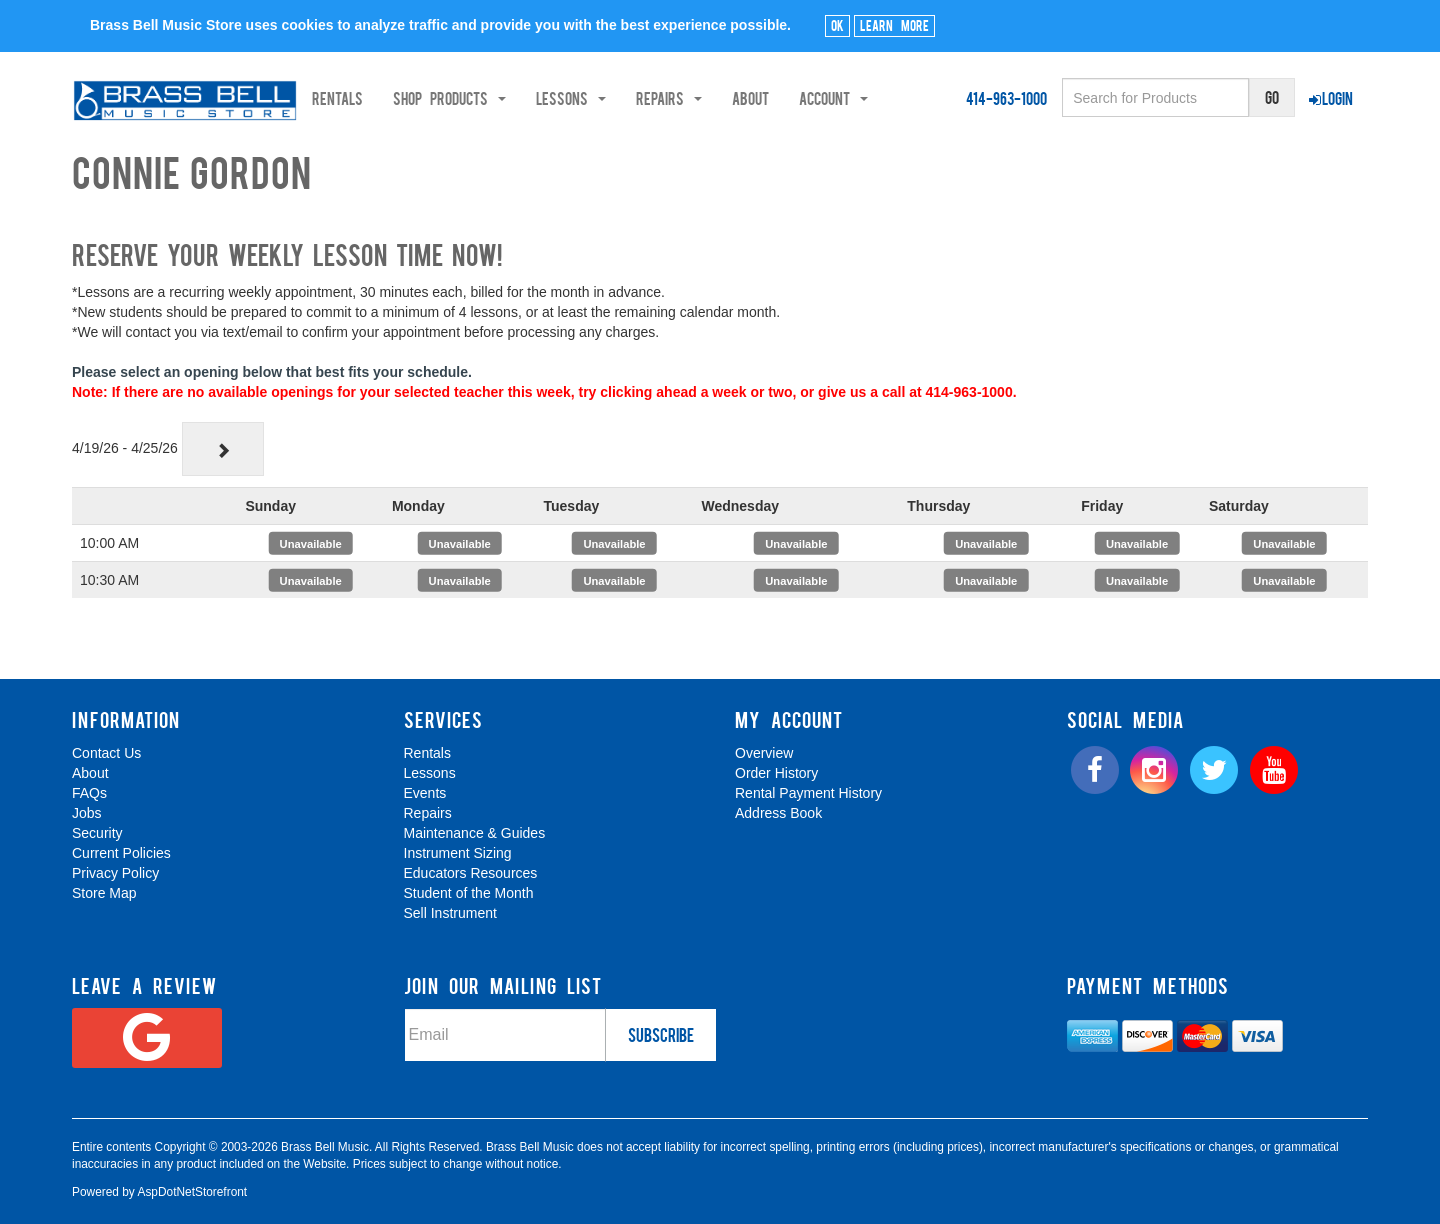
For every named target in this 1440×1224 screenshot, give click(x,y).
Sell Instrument (450, 913)
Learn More (894, 25)
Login (1331, 98)
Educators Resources (471, 873)
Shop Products (514, 98)
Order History (776, 773)
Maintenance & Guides (475, 833)
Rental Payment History (808, 793)
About (815, 98)
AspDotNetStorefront (192, 1192)
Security (97, 833)
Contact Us (106, 753)
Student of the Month (469, 893)
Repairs (428, 813)
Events (425, 793)
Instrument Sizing (458, 853)
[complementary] (1281, 1114)
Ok (837, 25)
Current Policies (121, 853)
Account (898, 98)
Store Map (104, 893)
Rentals (402, 98)
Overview (764, 753)
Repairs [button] (734, 98)
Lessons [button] (636, 98)
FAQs (89, 793)
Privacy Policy (115, 873)
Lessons (430, 773)
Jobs (87, 813)
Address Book (778, 813)
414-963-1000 (1006, 98)
